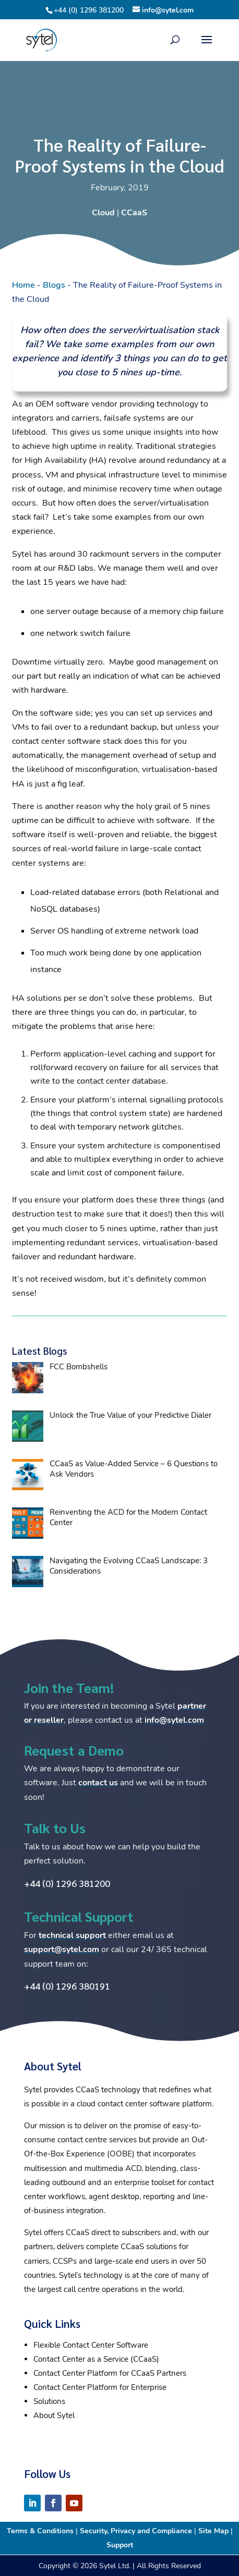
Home (23, 285)
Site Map (213, 2531)
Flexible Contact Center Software (90, 2345)
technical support (72, 1935)
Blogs (54, 285)
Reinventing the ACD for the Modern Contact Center (128, 1517)
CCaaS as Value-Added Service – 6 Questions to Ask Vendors (134, 1468)
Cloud (103, 212)
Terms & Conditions (40, 2531)
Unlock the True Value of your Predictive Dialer (130, 1415)
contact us (98, 1782)
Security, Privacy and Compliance (136, 2531)
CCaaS (134, 212)
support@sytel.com (61, 1949)
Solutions (49, 2401)
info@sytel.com (174, 1720)
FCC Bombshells (78, 1366)
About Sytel (54, 2415)
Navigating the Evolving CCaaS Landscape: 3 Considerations (129, 1565)
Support (119, 2545)
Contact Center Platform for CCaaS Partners (109, 2373)
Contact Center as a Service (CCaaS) (96, 2359)
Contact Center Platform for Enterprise (99, 2387)
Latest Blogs (39, 1350)
